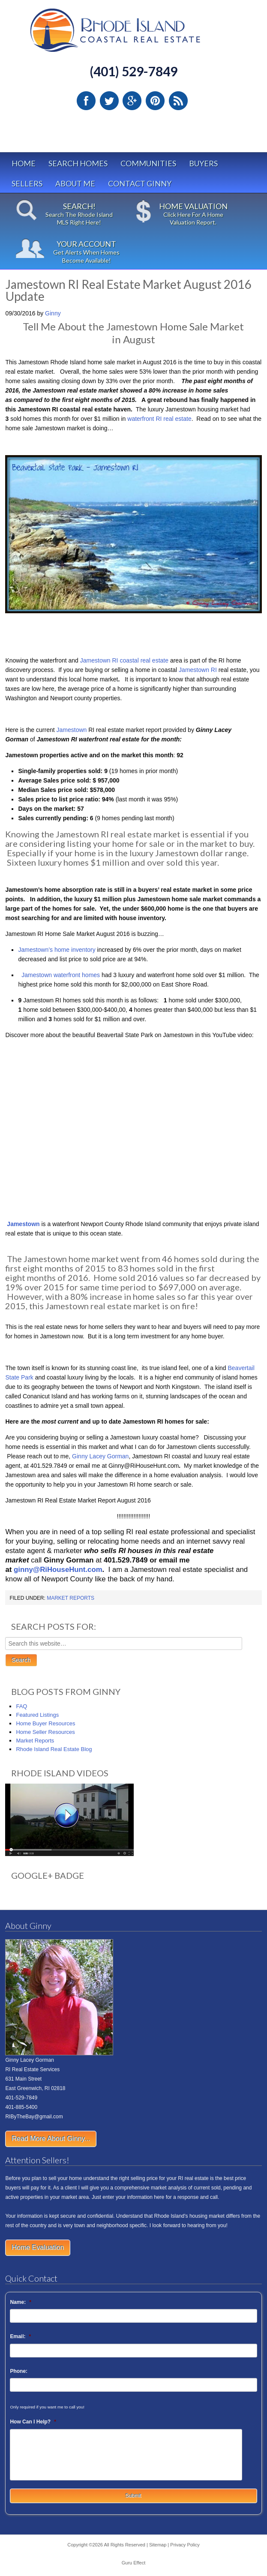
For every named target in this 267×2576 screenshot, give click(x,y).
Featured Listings (37, 1715)
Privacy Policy (184, 2544)
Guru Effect (133, 2562)
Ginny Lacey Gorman (100, 1456)
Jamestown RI (198, 669)
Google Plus (132, 100)
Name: (20, 2302)
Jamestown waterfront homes (60, 975)
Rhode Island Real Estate (133, 34)
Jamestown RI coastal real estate (124, 660)
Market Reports (70, 1598)
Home (24, 163)
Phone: (18, 2371)
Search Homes (78, 163)
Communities (148, 163)
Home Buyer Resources (45, 1723)
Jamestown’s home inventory (56, 949)
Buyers (203, 163)
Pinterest (155, 100)
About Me (75, 183)
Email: (20, 2336)
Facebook (86, 100)
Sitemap (157, 2544)
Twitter (109, 100)
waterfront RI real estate (159, 418)
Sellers (27, 183)
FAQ (21, 1706)
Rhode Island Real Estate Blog (54, 1749)
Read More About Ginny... (51, 2138)
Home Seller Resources (45, 1732)
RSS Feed (178, 100)
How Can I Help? (33, 2422)
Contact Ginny (139, 183)
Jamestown (73, 729)
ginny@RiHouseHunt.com (58, 1569)
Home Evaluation (38, 2247)
